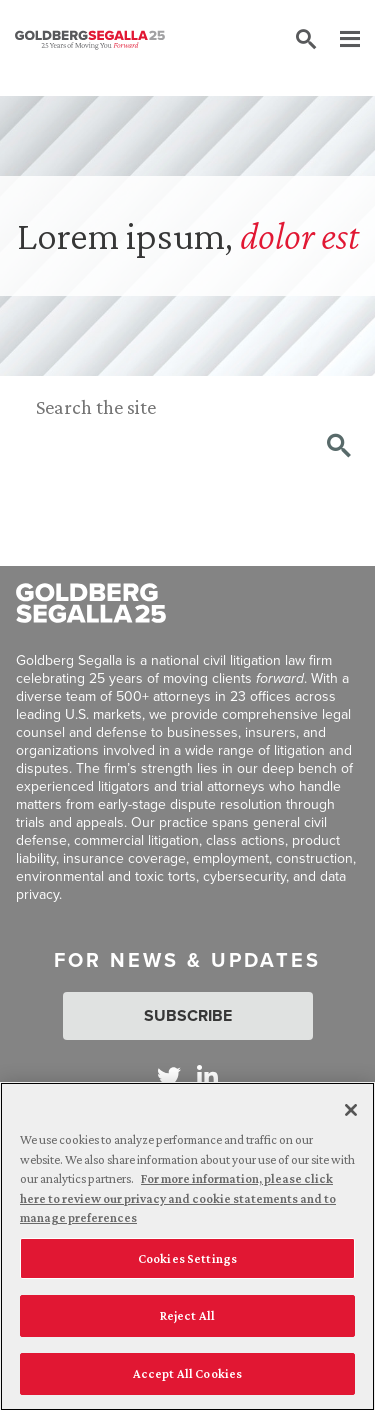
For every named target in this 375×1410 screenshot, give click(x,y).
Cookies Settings (187, 1262)
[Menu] (340, 40)
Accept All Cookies (187, 1377)
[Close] (351, 1114)
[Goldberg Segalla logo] (90, 40)
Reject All (187, 1319)
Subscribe (188, 1015)
